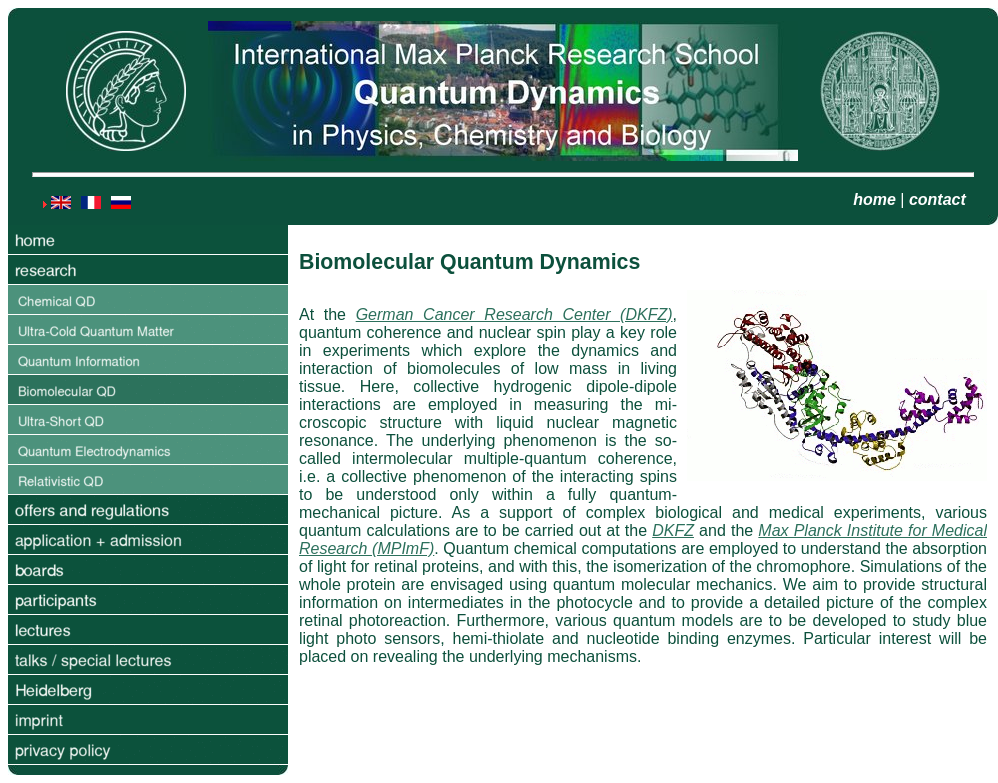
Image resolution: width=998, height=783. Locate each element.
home (874, 199)
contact (937, 199)
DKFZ (673, 530)
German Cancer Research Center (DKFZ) (514, 314)
